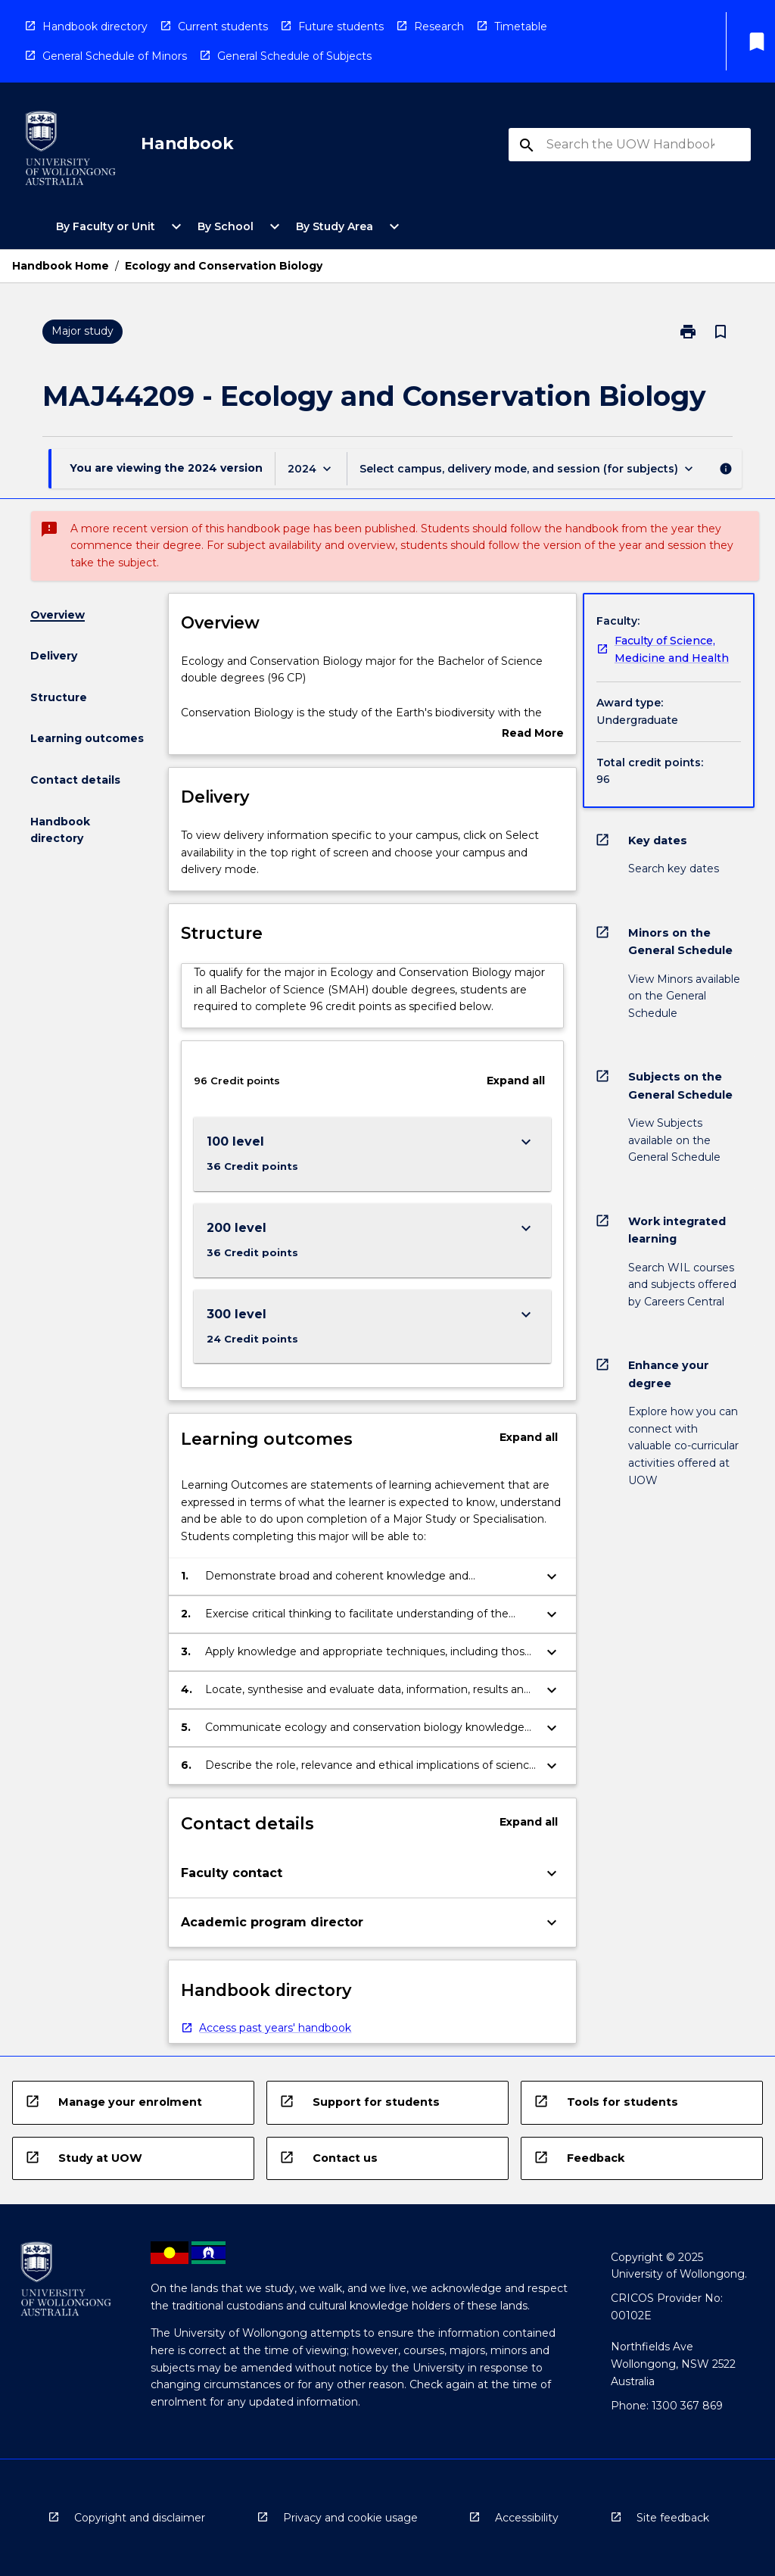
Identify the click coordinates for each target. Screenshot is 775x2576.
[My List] (757, 41)
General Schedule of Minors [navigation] (114, 56)
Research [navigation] (439, 26)
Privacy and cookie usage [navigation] (350, 2518)
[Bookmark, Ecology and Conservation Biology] (720, 332)
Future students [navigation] (341, 26)
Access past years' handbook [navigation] (275, 2028)
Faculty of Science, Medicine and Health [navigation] (672, 649)
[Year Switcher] (311, 468)
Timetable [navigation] (520, 26)
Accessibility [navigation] (527, 2518)
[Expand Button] (526, 1142)
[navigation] (70, 151)
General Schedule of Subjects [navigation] (294, 56)
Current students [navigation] (223, 26)
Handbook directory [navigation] (95, 26)
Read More (533, 734)
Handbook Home (60, 266)
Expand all (516, 1080)
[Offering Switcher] (527, 468)
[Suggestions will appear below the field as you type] (630, 144)
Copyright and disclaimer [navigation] (139, 2518)
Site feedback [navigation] (672, 2518)
